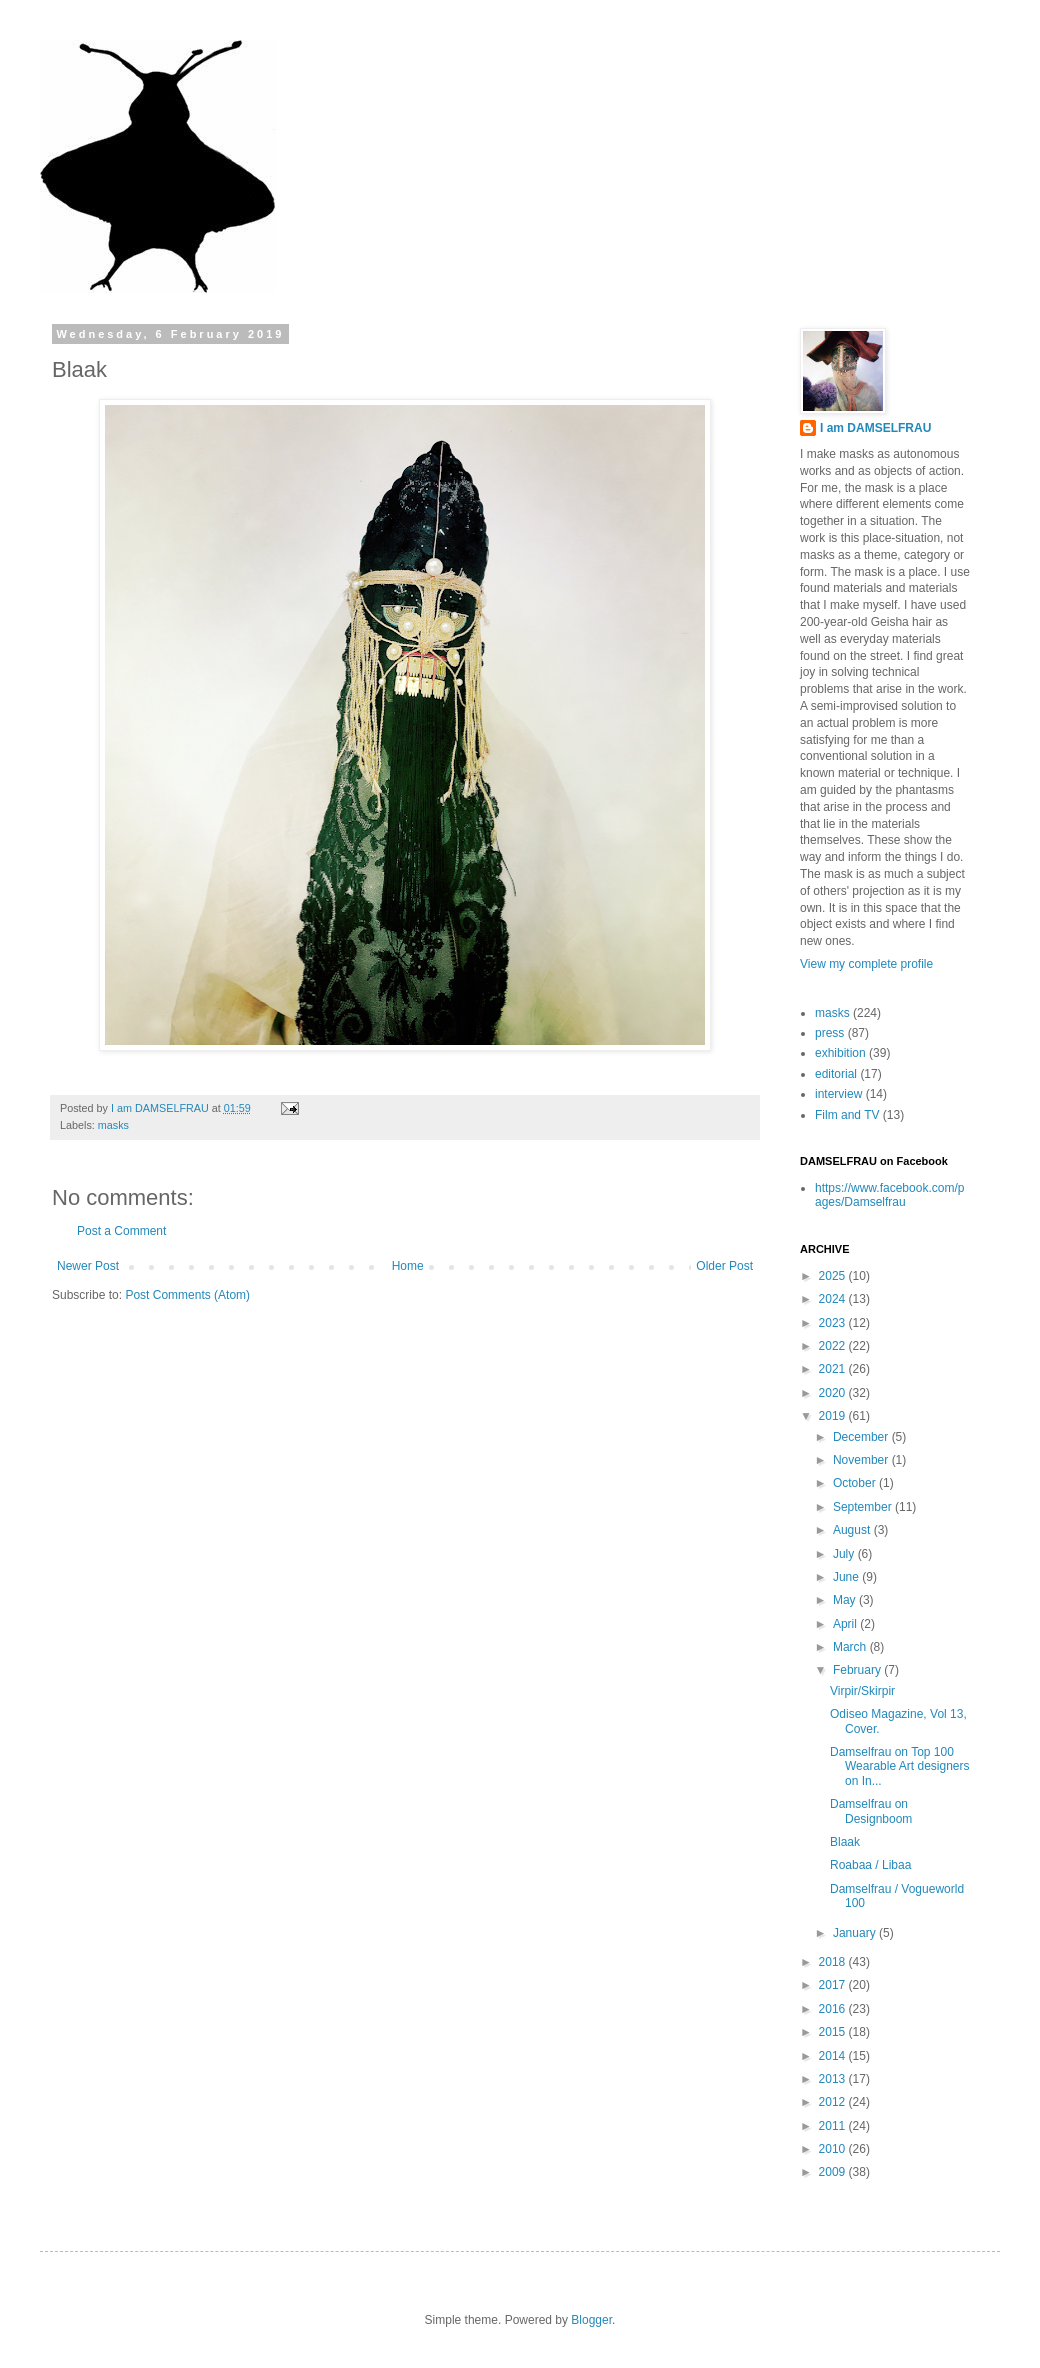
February (858, 1670)
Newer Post (88, 1266)
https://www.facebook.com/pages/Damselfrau (889, 1195)
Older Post (724, 1266)
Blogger (591, 2320)
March (851, 1647)
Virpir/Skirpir (862, 1691)
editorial (836, 1074)
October (856, 1483)
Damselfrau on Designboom (871, 1811)
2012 (834, 2102)
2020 (834, 1393)
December (862, 1437)
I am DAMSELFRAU (875, 428)
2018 (834, 1962)
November (862, 1460)
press (829, 1033)
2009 (834, 2172)
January (856, 1933)
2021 (834, 1369)
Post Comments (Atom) (187, 1295)
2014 (834, 2056)
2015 (834, 2032)
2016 (834, 2009)
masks (113, 1125)
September (864, 1507)
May (846, 1600)
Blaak (845, 1842)
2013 (834, 2079)
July (845, 1554)
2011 (834, 2126)
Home (408, 1266)
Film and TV (847, 1115)
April (846, 1624)
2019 (834, 1416)
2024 (834, 1299)
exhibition (840, 1053)
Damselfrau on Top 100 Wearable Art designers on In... (900, 1766)
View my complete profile (866, 964)
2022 (834, 1346)
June (847, 1577)
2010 (834, 2149)
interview (838, 1094)
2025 (834, 1276)
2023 (834, 1323)
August (853, 1530)
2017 (834, 1985)
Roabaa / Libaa (870, 1865)
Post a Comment (121, 1231)
